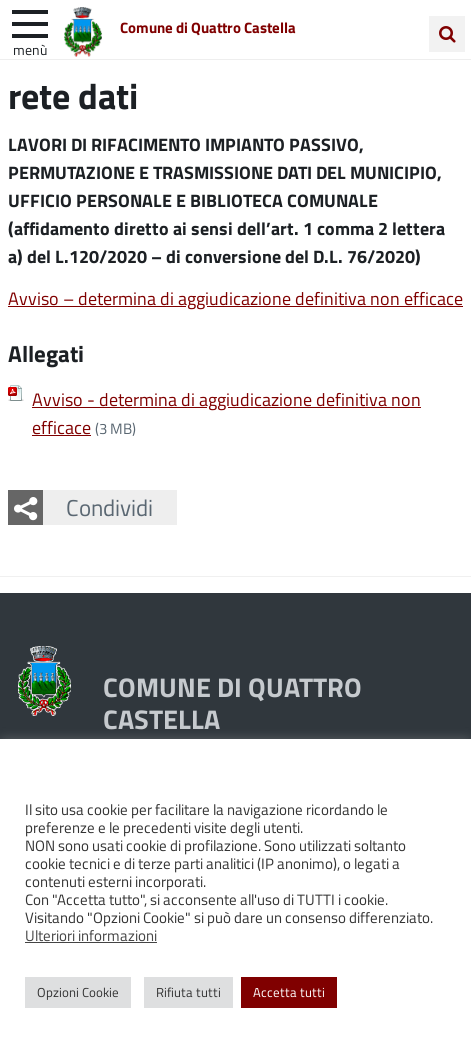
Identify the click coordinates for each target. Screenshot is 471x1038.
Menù (30, 49)
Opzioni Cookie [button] (78, 992)
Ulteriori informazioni (91, 935)
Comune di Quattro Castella (208, 27)
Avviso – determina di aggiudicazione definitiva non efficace (235, 298)
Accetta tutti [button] (289, 992)
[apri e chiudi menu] (30, 22)
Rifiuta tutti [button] (188, 992)
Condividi (109, 507)
